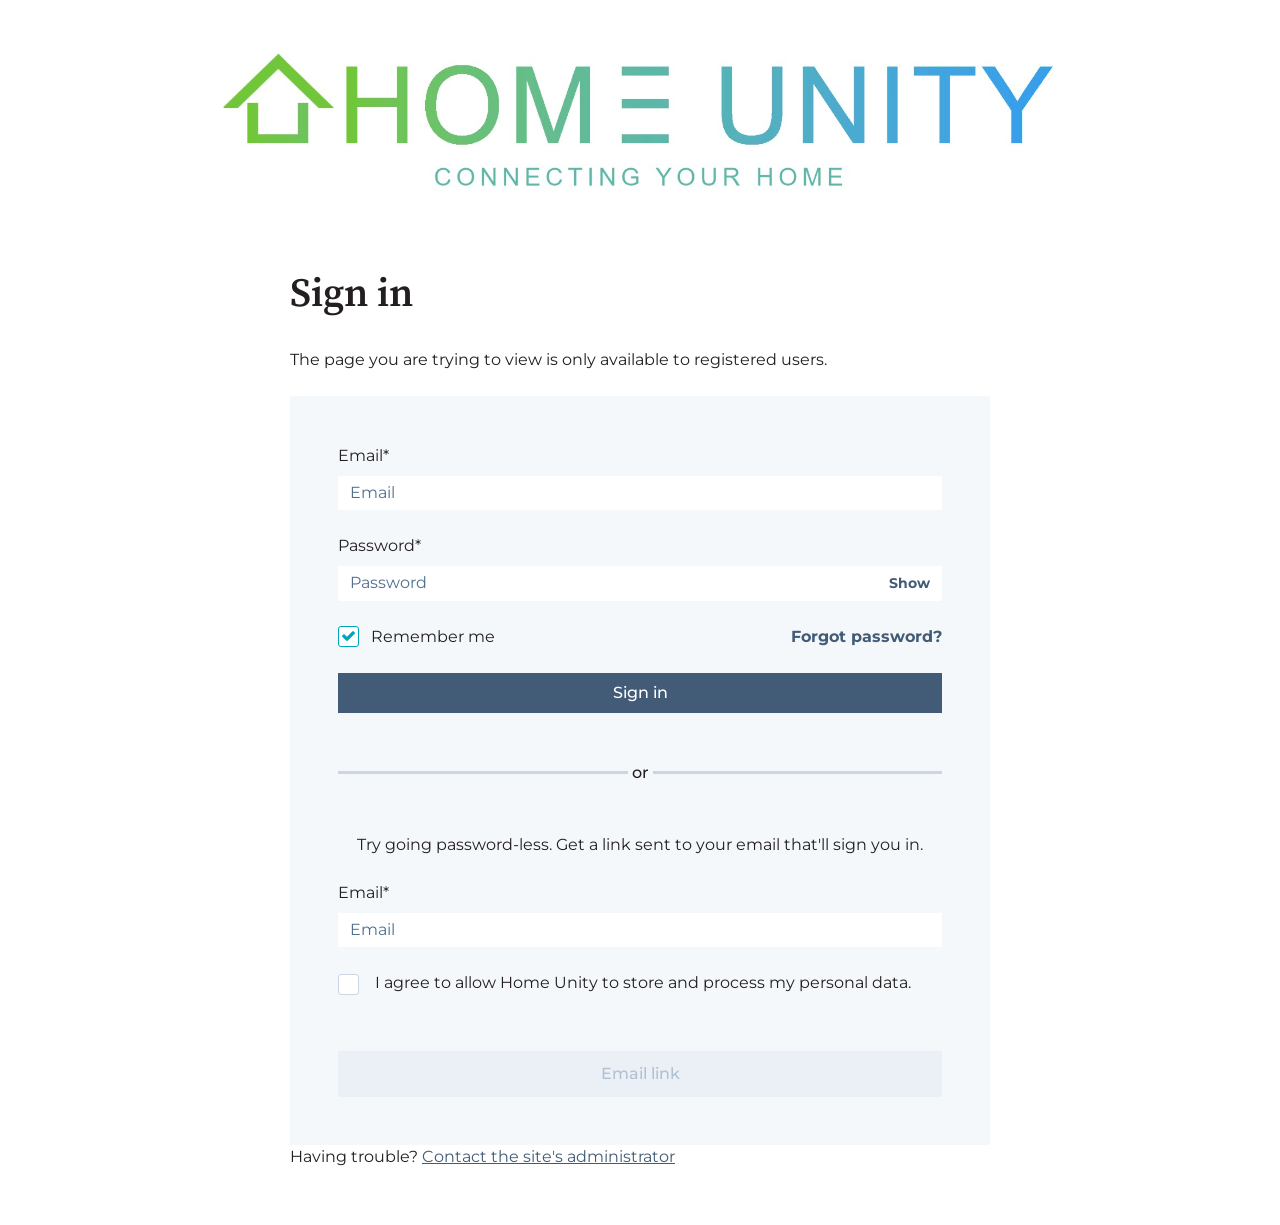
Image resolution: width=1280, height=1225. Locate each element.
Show (909, 583)
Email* (363, 455)
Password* (379, 545)
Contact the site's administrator (548, 1156)
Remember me (433, 636)
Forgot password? (866, 636)
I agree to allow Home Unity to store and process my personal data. (643, 982)
